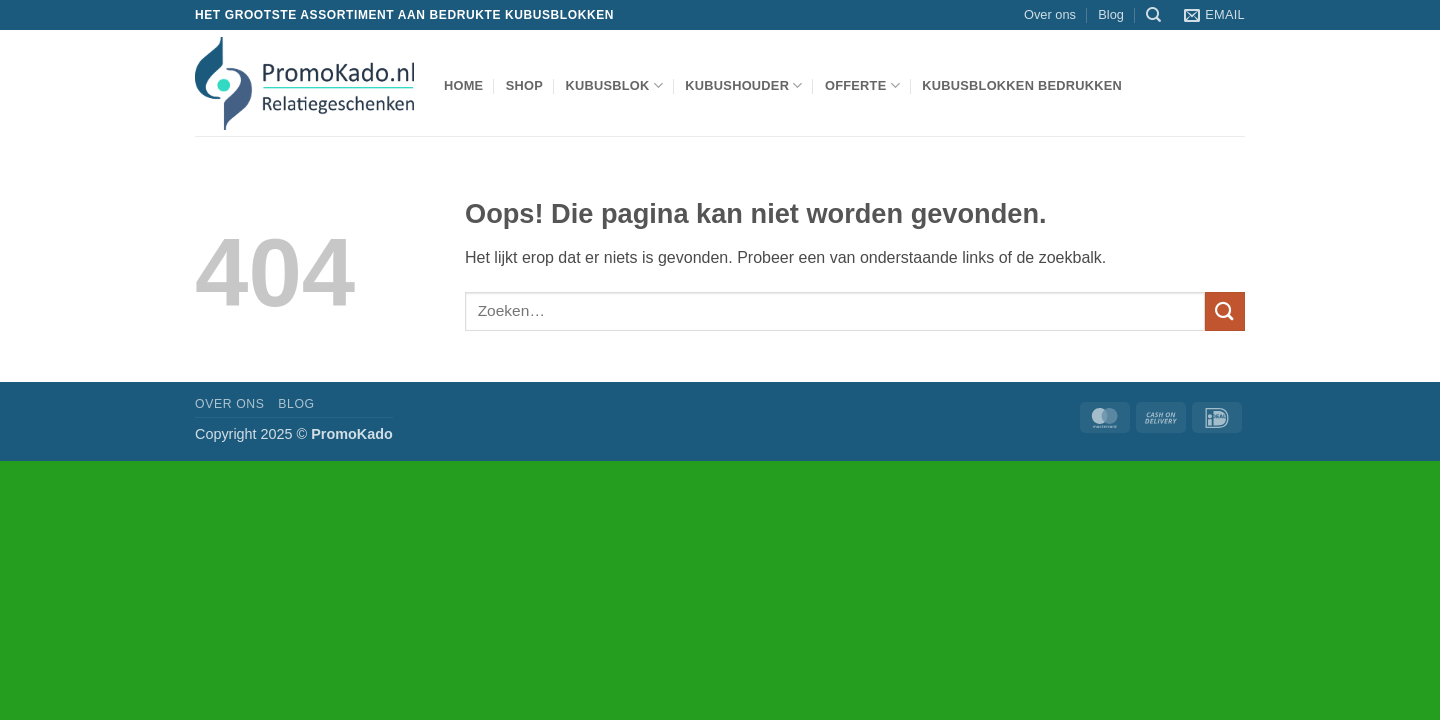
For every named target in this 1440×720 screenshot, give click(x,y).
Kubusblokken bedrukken (1022, 85)
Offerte (862, 85)
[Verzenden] (1225, 311)
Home (463, 85)
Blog (1111, 14)
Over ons (1050, 14)
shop (524, 85)
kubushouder (743, 85)
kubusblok (614, 85)
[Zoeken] (1153, 15)
